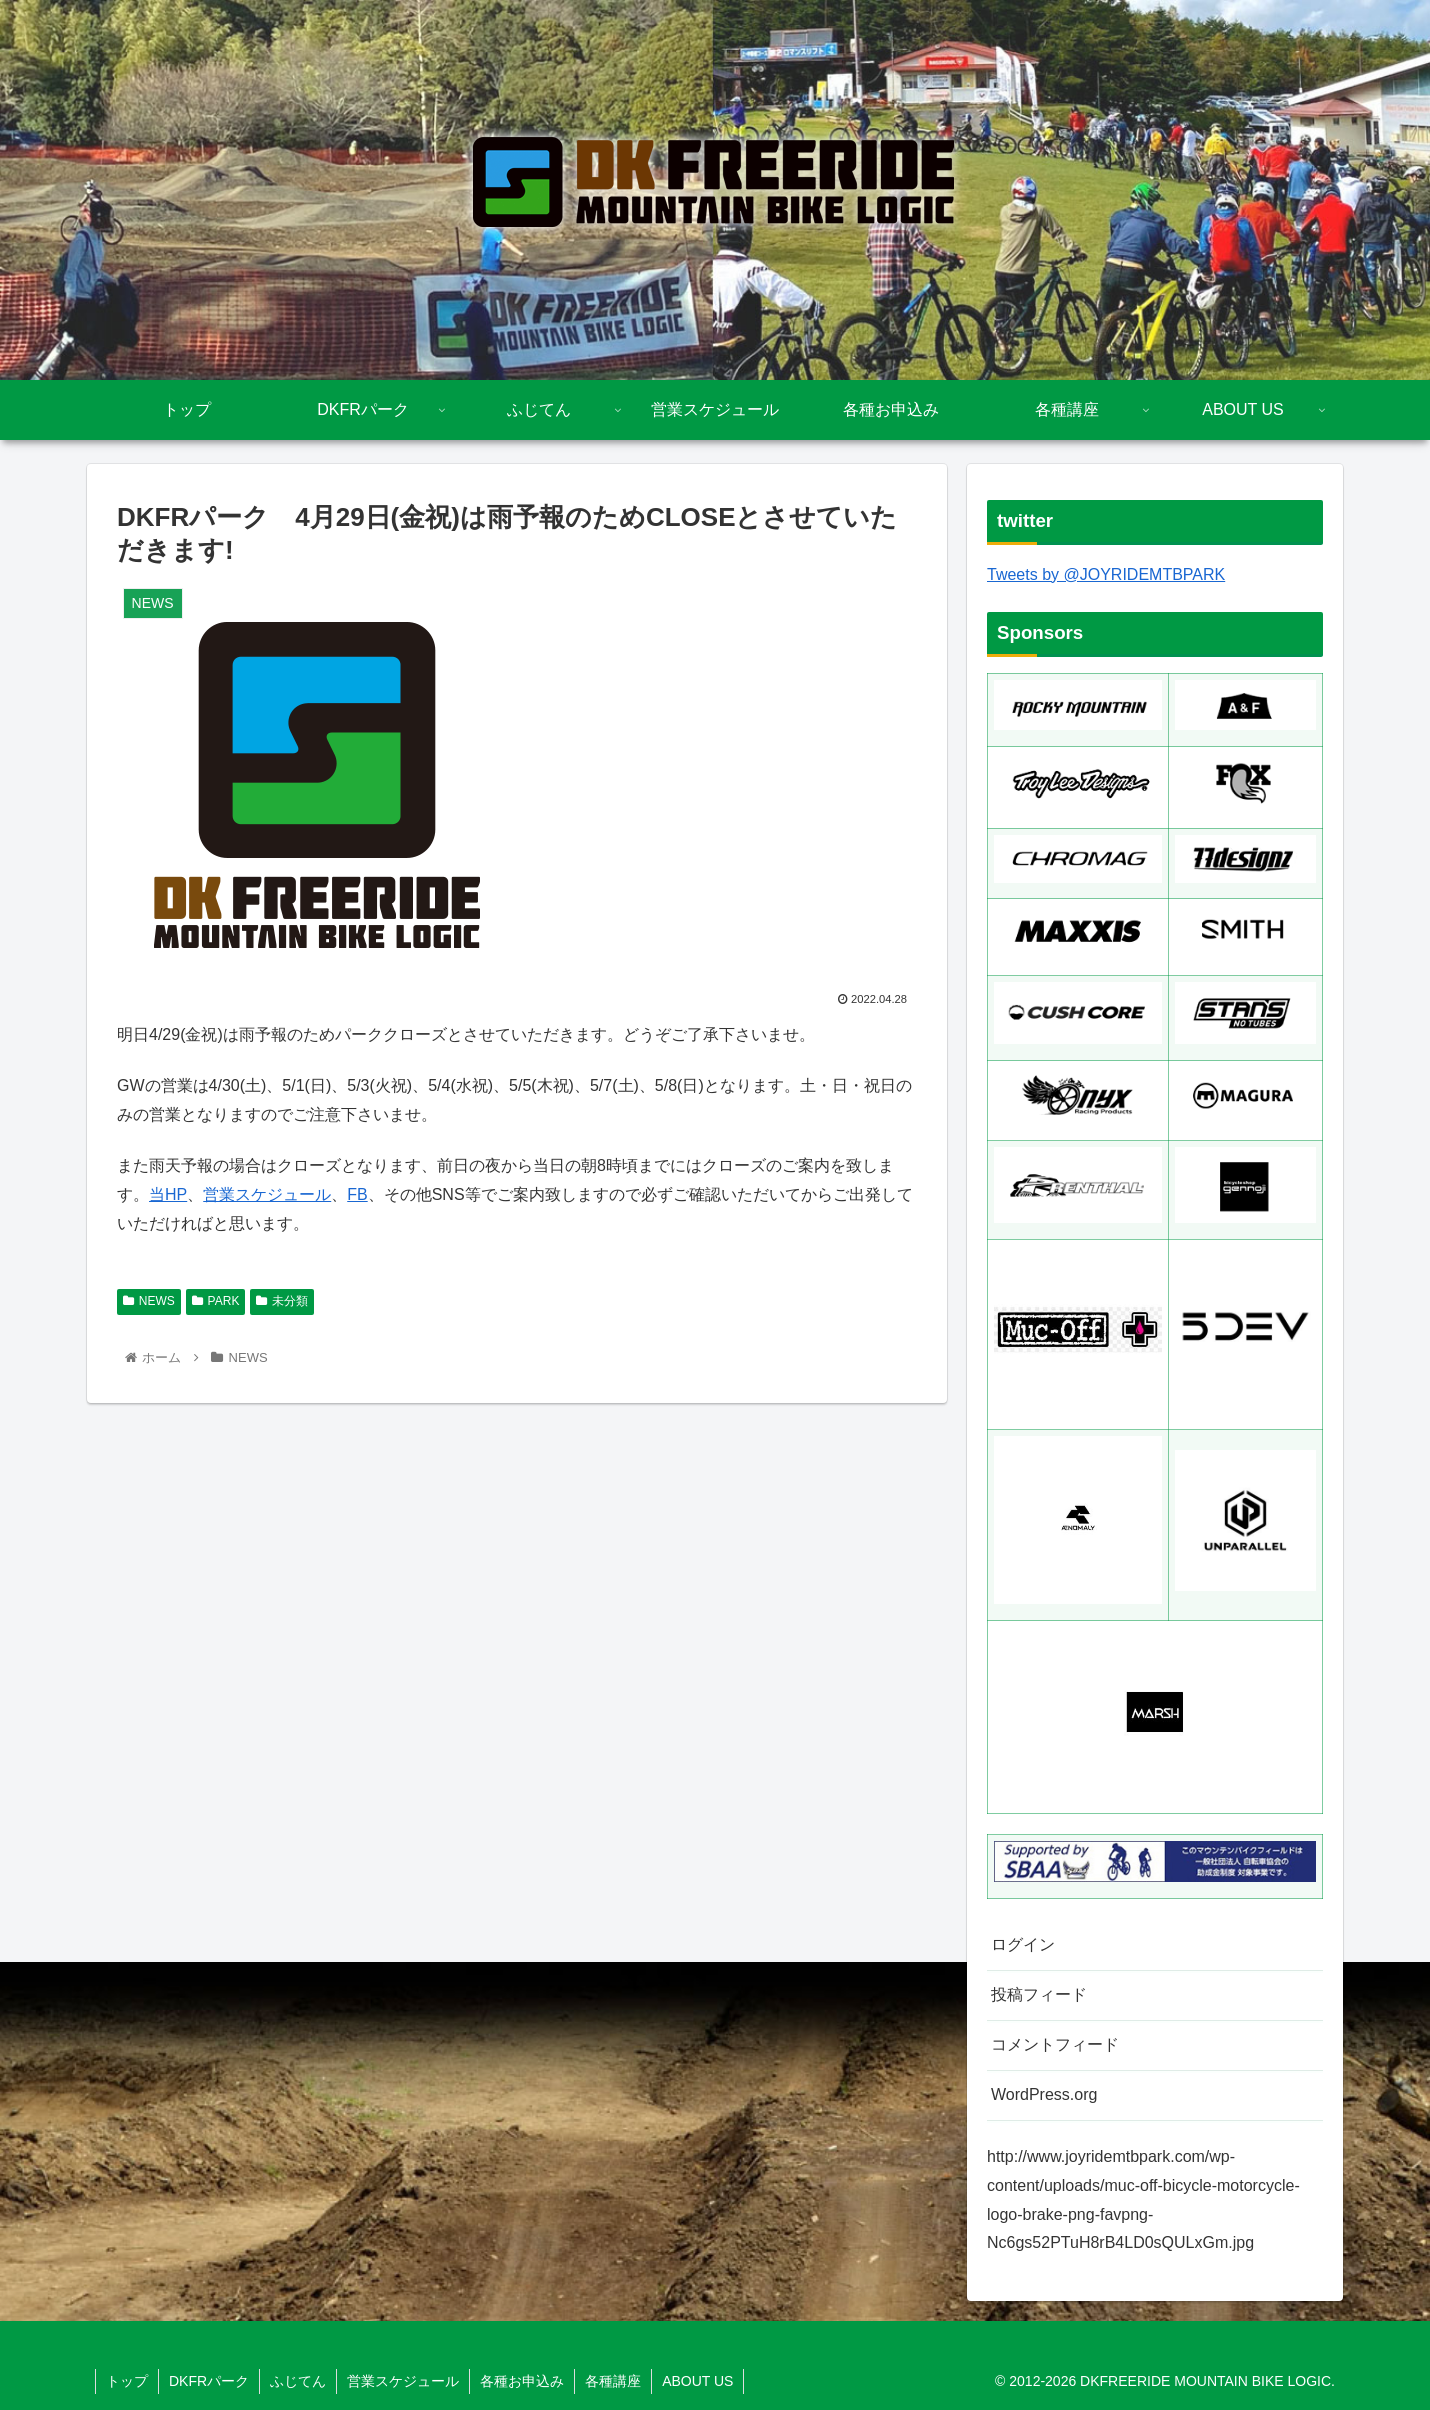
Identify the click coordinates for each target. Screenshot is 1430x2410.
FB (357, 1194)
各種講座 (613, 2381)
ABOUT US (697, 2381)
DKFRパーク (209, 2381)
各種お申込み (522, 2381)
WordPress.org (1044, 2094)
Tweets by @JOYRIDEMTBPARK (1106, 574)
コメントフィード (1055, 2044)
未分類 (282, 1301)
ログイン (1023, 1944)
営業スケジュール (267, 1194)
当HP (168, 1194)
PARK (216, 1301)
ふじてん (298, 2381)
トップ (127, 2381)
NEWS (149, 1301)
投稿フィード (1039, 1994)
